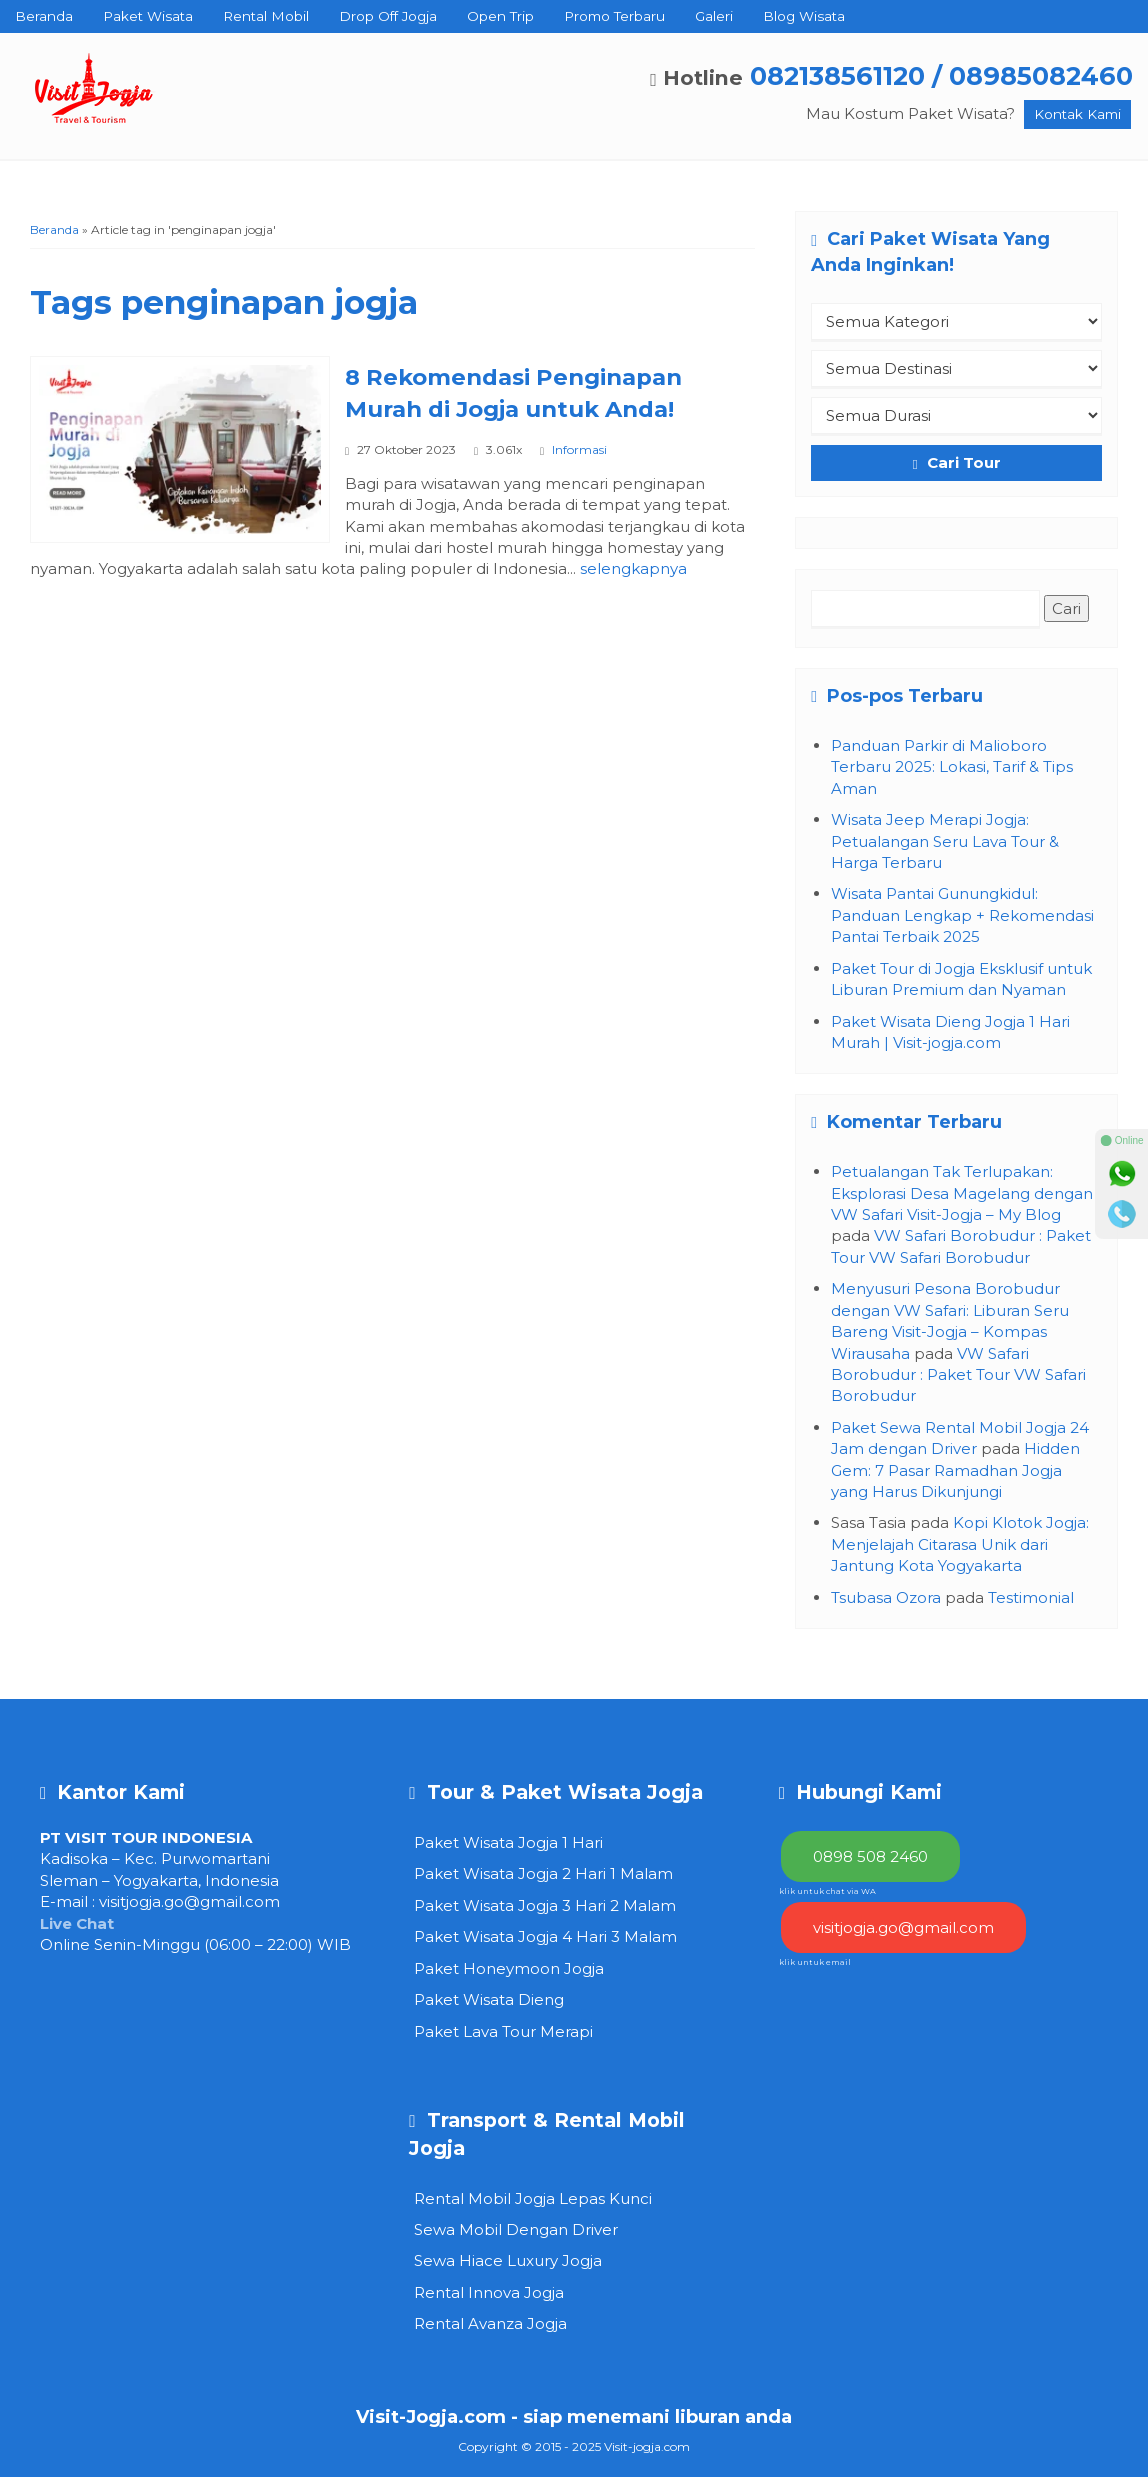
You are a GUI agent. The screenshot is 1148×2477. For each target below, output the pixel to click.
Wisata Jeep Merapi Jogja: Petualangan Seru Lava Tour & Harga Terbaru (945, 841)
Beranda (44, 16)
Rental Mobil (266, 16)
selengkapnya (633, 568)
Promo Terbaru (614, 16)
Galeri (714, 16)
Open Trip (500, 16)
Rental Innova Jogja (489, 2292)
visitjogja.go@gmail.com (189, 1901)
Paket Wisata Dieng (489, 1999)
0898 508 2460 (870, 1856)
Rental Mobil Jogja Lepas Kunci (533, 2198)
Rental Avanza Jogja (490, 2323)
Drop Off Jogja (388, 16)
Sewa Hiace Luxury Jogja (508, 2260)
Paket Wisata (148, 16)
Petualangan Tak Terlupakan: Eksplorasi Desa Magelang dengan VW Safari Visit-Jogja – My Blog (962, 1193)
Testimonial (1031, 1597)
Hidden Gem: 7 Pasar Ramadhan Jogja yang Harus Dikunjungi (955, 1470)
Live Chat (77, 1923)
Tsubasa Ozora (886, 1597)
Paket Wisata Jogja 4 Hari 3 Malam (545, 1936)
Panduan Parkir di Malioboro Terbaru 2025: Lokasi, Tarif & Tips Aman (952, 767)
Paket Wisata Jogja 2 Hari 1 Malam (543, 1873)
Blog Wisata (804, 16)
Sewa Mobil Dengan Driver (516, 2229)
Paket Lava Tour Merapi (503, 2031)
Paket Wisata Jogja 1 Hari (508, 1842)
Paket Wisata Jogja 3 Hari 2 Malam (545, 1905)
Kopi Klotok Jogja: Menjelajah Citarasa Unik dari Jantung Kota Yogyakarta (960, 1544)
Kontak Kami (1077, 114)
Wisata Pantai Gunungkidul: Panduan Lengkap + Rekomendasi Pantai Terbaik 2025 (962, 915)
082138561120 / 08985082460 (941, 75)
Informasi (579, 449)
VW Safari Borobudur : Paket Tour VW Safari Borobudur (958, 1375)
